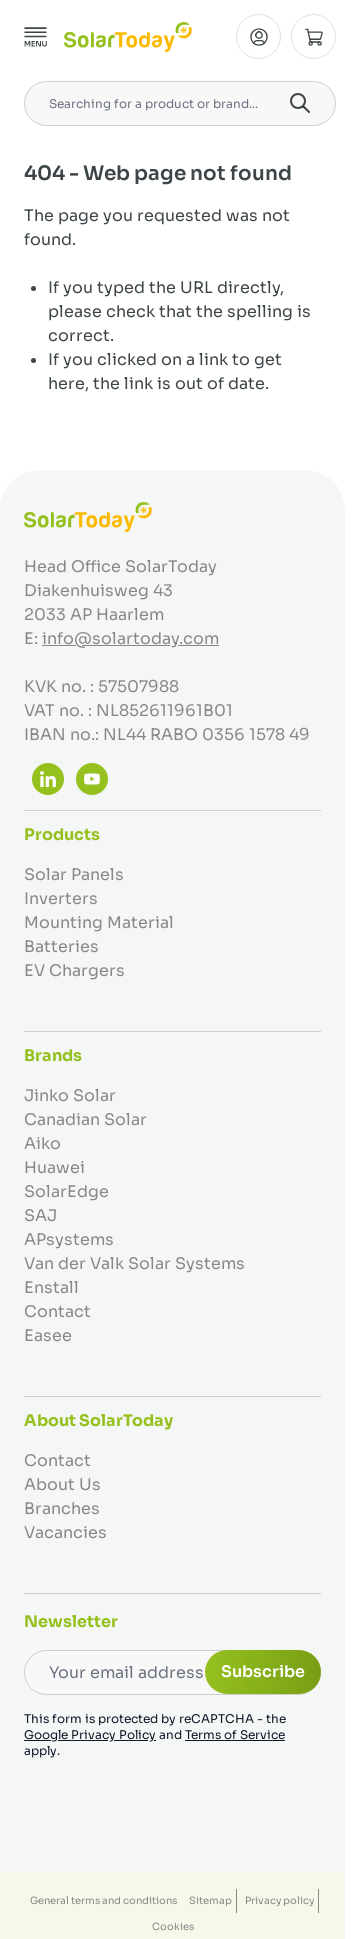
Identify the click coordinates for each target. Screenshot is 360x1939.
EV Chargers (74, 970)
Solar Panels (74, 874)
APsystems (69, 1239)
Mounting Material (99, 922)
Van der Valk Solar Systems (134, 1263)
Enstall (51, 1287)
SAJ (40, 1215)
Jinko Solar (70, 1095)
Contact (57, 1311)
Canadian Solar (85, 1119)
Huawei (54, 1167)
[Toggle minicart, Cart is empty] (313, 36)
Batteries (61, 946)
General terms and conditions (103, 1900)
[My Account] (258, 36)
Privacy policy (279, 1900)
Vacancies (65, 1532)
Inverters (61, 898)
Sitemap (210, 1900)
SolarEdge (66, 1191)
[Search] (300, 103)
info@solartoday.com (130, 638)
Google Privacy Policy (90, 1734)
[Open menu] (36, 37)
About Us (62, 1484)
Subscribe (263, 1671)
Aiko (42, 1143)
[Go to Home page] (128, 37)
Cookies (173, 1926)
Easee (48, 1335)
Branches (62, 1508)
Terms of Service (235, 1734)
